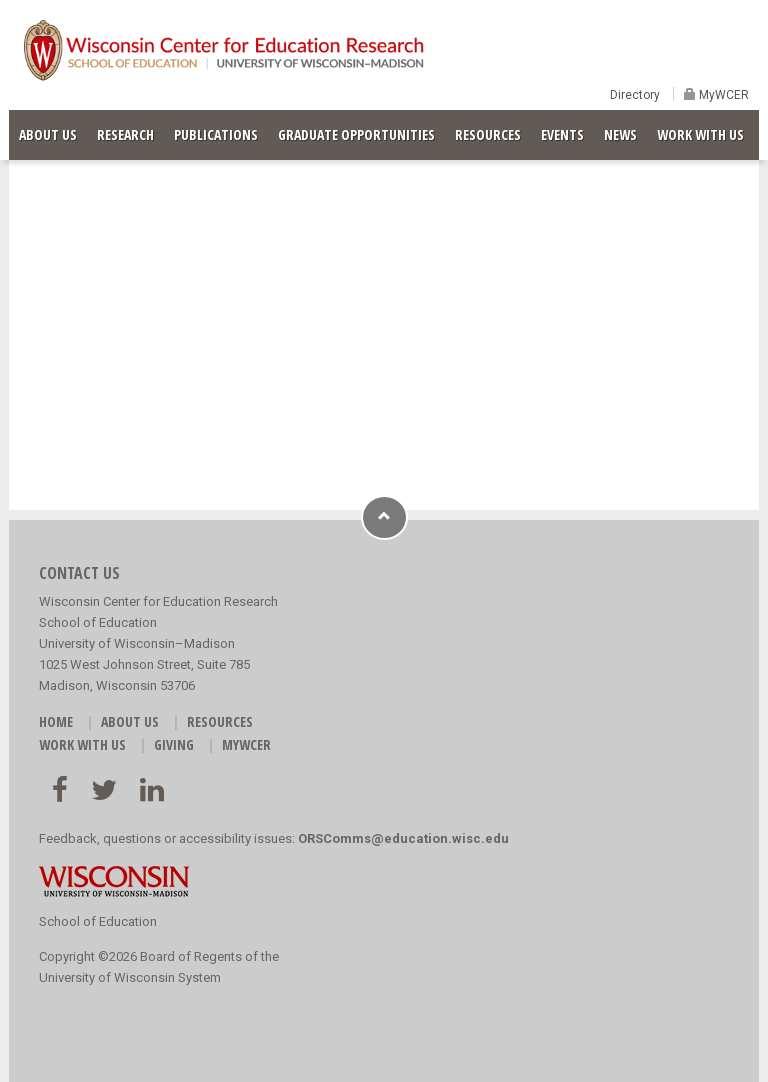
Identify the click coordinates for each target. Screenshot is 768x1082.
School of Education (98, 921)
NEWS (620, 134)
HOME (56, 721)
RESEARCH (125, 134)
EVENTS (562, 134)
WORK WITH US (700, 134)
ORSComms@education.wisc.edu (403, 838)
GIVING (174, 744)
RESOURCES (488, 134)
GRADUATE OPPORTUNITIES (356, 134)
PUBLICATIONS (216, 134)
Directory (635, 95)
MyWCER (722, 95)
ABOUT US (48, 134)
